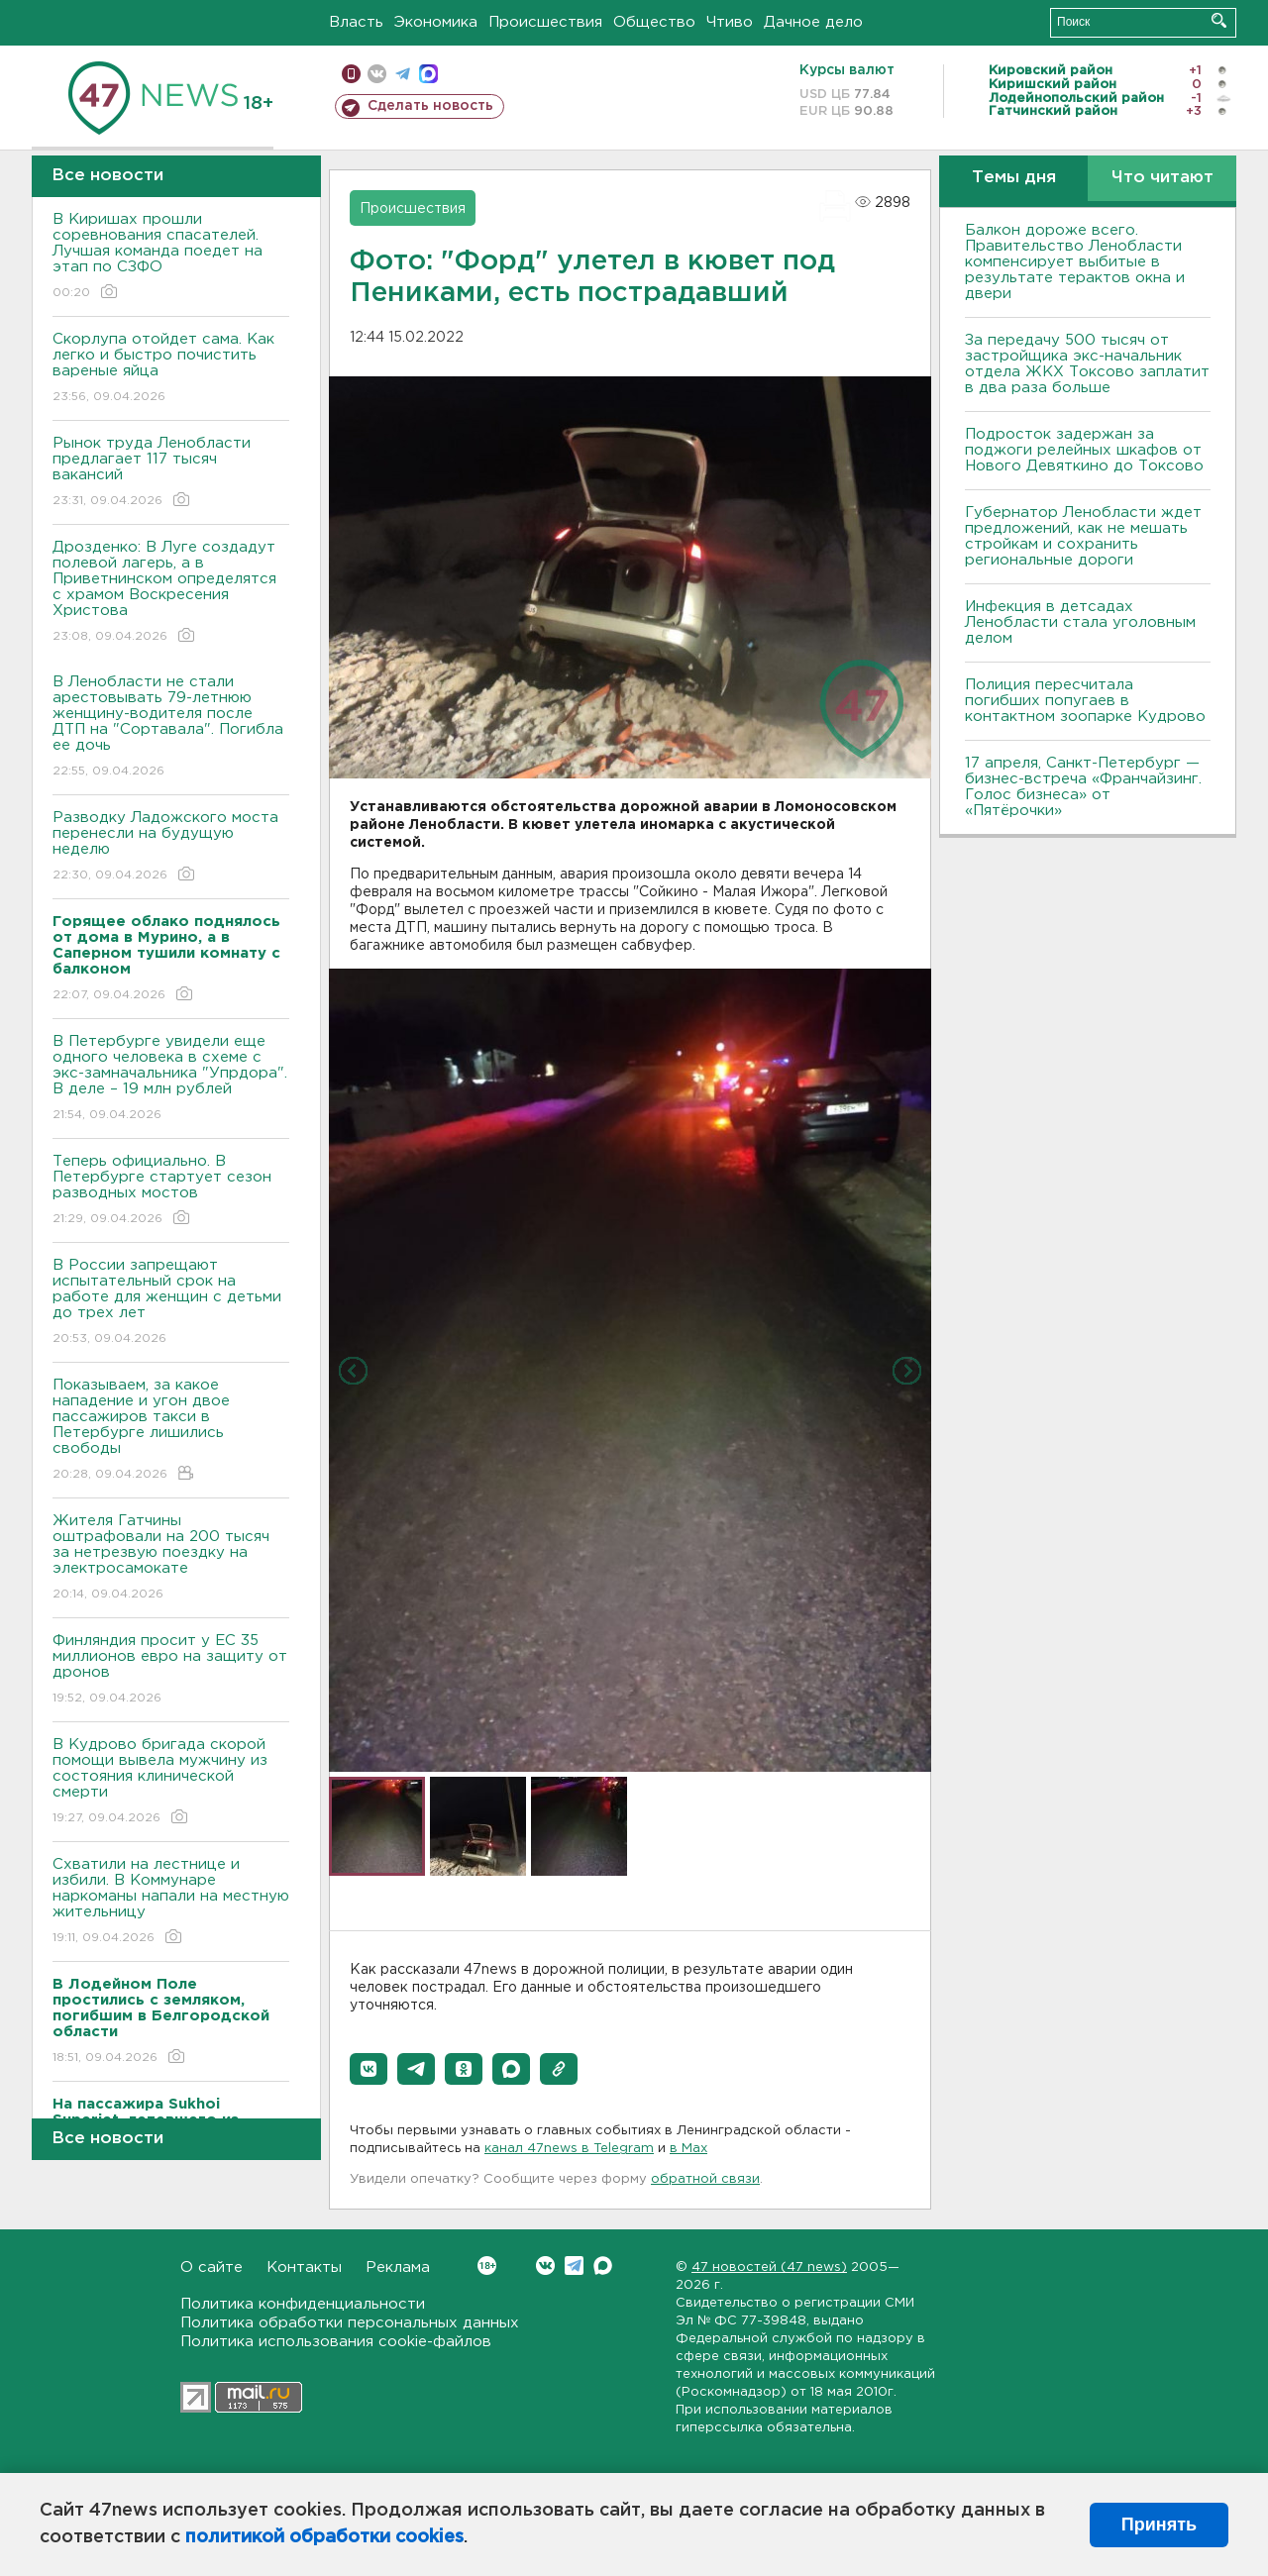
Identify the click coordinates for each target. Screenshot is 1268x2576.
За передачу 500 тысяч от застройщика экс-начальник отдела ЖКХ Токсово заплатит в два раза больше (1087, 364)
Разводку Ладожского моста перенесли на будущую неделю (171, 847)
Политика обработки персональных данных (349, 2323)
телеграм (402, 73)
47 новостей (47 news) (769, 2267)
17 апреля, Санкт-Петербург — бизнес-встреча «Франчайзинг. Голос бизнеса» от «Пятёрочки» (1083, 787)
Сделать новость (430, 106)
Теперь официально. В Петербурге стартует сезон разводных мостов (171, 1191)
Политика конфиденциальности (302, 2304)
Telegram (574, 2265)
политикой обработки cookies (324, 2537)
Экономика (435, 22)
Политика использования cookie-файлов (335, 2341)
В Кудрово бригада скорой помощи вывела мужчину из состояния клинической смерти (171, 1782)
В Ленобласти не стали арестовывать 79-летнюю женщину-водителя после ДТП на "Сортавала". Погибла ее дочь (171, 727)
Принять (1159, 2524)
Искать (1219, 20)
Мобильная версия (351, 73)
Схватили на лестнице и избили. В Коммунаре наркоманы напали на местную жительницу (171, 1902)
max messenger (428, 73)
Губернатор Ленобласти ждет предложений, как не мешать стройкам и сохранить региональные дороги (1083, 536)
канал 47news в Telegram (569, 2148)
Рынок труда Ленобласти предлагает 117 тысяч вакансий (171, 473)
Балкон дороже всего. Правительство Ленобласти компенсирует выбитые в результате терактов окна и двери (1075, 262)
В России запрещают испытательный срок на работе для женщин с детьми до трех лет (171, 1303)
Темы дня (1014, 177)
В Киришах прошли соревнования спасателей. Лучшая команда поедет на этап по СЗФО (171, 257)
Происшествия (545, 22)
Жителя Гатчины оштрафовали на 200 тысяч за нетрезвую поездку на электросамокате (171, 1558)
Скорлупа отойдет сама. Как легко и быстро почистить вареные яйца (171, 369)
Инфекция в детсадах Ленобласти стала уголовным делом (1080, 622)
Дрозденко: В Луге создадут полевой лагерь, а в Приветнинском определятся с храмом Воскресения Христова (171, 593)
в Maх (688, 2148)
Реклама (398, 2267)
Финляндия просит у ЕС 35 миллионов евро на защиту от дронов (171, 1670)
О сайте (211, 2267)
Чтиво (729, 22)
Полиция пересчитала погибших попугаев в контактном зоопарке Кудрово (1085, 700)
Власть (356, 22)
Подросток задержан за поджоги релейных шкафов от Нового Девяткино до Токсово (1084, 450)
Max (602, 2265)
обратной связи (705, 2179)
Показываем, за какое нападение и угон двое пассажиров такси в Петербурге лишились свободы (171, 1431)
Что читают (1162, 177)
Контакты (304, 2267)
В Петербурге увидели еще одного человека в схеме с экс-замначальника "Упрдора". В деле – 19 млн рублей (171, 1079)
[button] (368, 2069)
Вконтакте (486, 2265)
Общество (654, 22)
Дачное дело (813, 22)
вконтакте (377, 73)
